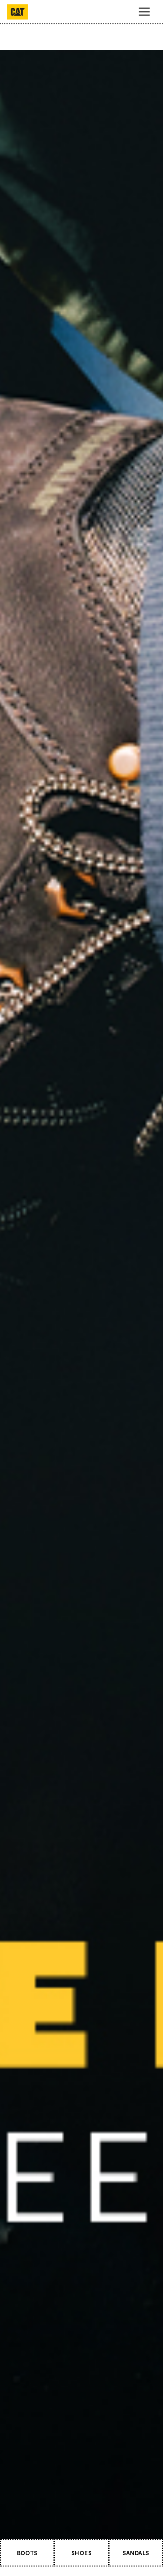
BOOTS (27, 2552)
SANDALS (136, 2552)
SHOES (81, 2552)
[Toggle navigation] (144, 11)
